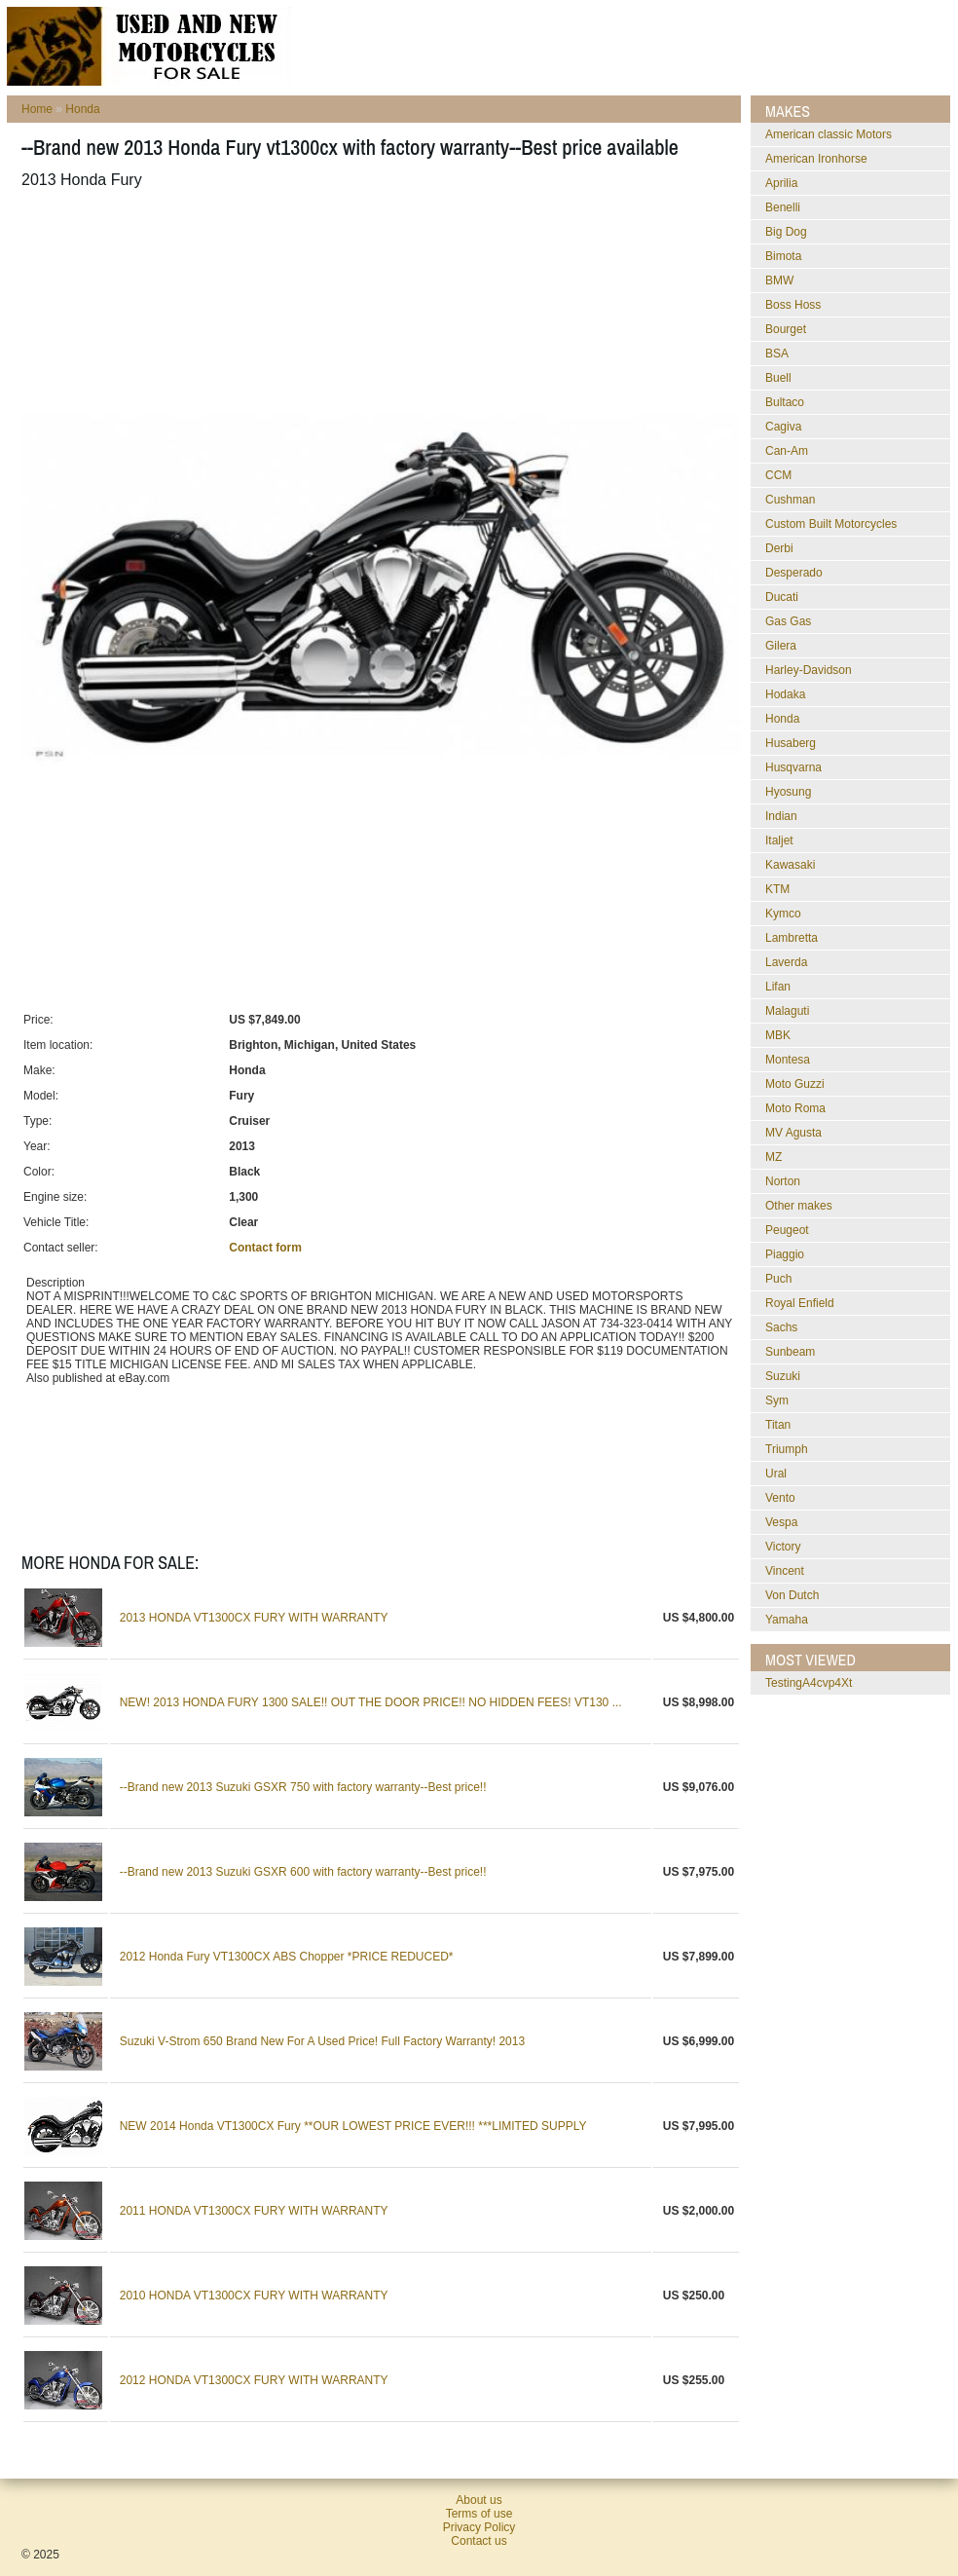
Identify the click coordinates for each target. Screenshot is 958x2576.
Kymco (783, 913)
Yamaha (786, 1619)
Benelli (782, 207)
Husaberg (790, 743)
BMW (779, 280)
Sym (777, 1400)
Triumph (786, 1449)
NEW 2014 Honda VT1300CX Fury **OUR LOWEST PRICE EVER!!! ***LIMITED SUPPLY (353, 2126)
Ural (776, 1473)
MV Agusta (793, 1132)
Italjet (779, 840)
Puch (778, 1279)
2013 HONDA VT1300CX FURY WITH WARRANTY (254, 1617)
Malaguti (787, 1011)
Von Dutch (792, 1595)
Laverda (786, 962)
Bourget (785, 329)
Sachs (781, 1327)
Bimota (783, 256)
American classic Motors (828, 134)
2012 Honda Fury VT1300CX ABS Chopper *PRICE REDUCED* (287, 1956)
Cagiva (783, 426)
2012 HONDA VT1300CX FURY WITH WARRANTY (254, 2380)
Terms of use (479, 2513)
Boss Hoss (793, 305)
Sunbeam (790, 1352)
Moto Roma (795, 1108)
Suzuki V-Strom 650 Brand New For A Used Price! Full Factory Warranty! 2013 (322, 2041)
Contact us (478, 2541)
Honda (82, 109)
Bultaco (784, 402)
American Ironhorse (816, 159)
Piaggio (784, 1254)
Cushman (790, 499)
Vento (780, 1498)
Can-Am (786, 451)
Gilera (780, 646)
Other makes (798, 1206)
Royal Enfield (799, 1303)
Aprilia (781, 183)
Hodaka (785, 694)
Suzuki (782, 1376)
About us (478, 2500)
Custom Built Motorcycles (831, 524)
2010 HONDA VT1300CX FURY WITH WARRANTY (254, 2295)
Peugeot (787, 1230)
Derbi (779, 548)
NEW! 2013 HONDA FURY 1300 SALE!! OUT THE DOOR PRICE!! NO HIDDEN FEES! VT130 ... (371, 1702)
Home (37, 109)
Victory (782, 1546)
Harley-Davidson (808, 670)
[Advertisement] (375, 252)
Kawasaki (790, 865)
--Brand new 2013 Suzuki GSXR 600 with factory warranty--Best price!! (303, 1872)
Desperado (794, 572)
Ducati (781, 597)
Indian (781, 816)
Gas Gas (788, 621)
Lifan (778, 986)
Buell (778, 378)
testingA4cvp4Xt (808, 1683)
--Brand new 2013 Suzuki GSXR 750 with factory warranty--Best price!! (303, 1787)
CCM (778, 475)
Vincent (784, 1571)
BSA (777, 353)
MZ (773, 1157)
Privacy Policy (479, 2527)
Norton (782, 1181)
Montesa (787, 1059)
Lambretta (791, 938)
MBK (778, 1035)
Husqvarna (793, 767)
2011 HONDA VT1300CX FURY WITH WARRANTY (254, 2211)
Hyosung (788, 792)
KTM (777, 889)
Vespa (781, 1522)
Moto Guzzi (795, 1084)
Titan (778, 1425)
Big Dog (786, 232)
